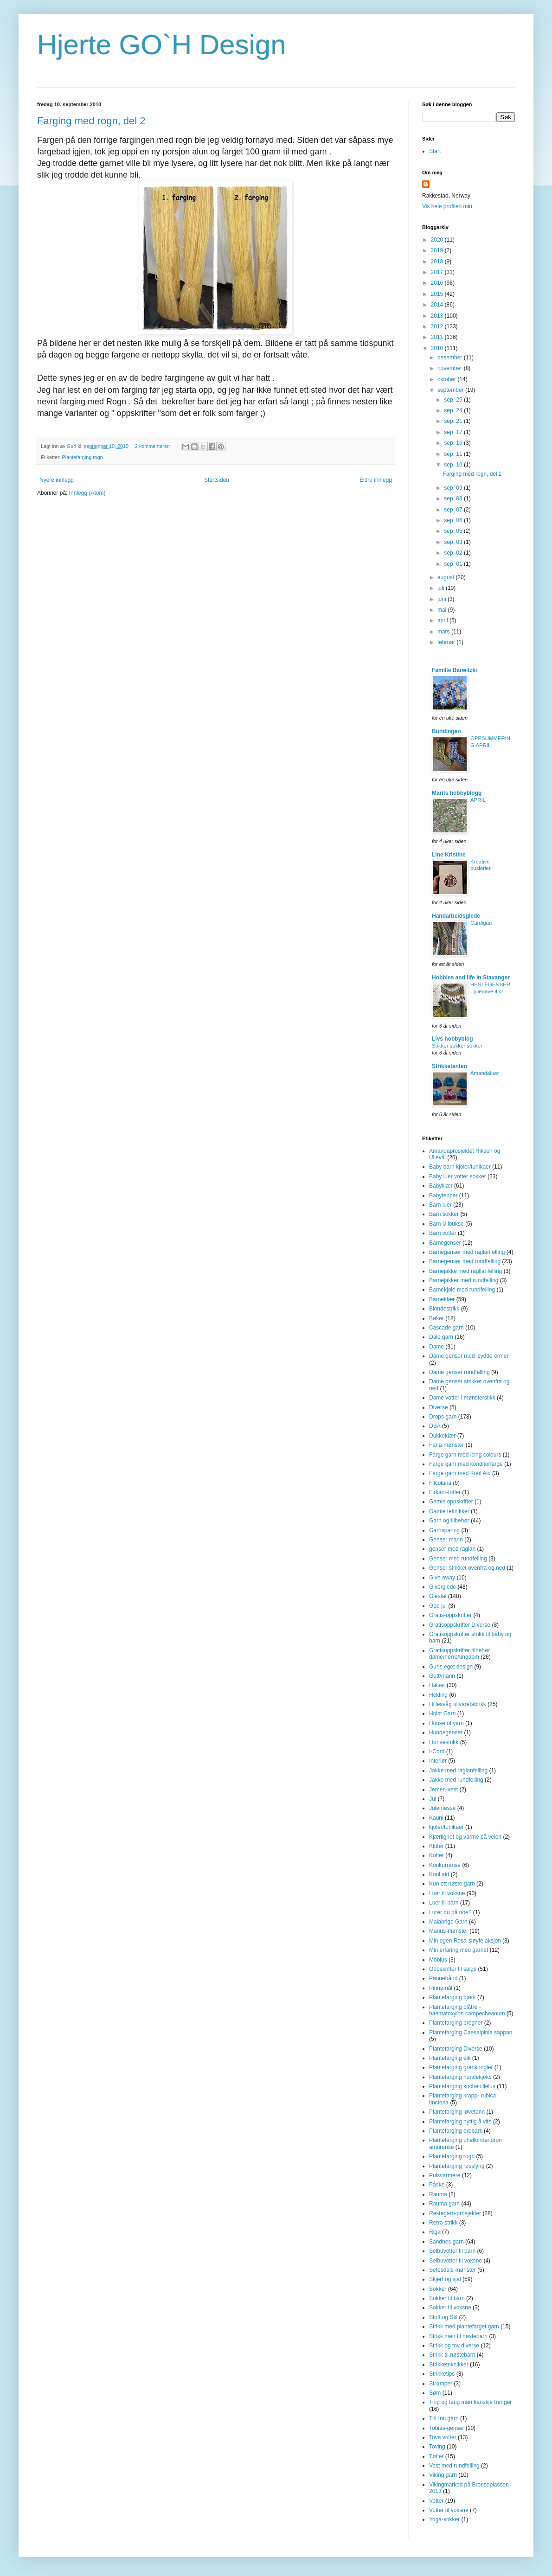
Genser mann (446, 1539)
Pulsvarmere (444, 2175)
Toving (437, 2446)
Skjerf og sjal (445, 2279)
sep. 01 (454, 564)
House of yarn (446, 1723)
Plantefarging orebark (455, 2131)
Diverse (438, 1407)
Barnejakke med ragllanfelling (465, 1271)
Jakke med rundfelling (456, 1780)
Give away (442, 1577)
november (450, 368)
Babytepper (443, 1195)
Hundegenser (445, 1732)
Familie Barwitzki (454, 670)
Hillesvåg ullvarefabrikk (457, 1704)
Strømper (440, 2383)
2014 (438, 304)
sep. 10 (454, 464)
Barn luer (440, 1205)
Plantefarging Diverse (455, 2048)
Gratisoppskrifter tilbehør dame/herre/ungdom (459, 1653)
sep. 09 (454, 488)
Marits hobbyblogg (456, 793)
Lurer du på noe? (450, 1912)
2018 (438, 261)
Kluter (436, 1846)
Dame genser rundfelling (459, 1372)
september (451, 390)
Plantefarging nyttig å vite (460, 2121)
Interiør (438, 1761)
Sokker (437, 2289)
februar (446, 642)
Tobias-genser (446, 2428)
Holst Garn (442, 1713)
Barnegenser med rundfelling (465, 1261)
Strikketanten (449, 1066)
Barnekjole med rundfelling (462, 1289)
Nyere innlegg (56, 480)
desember (450, 357)
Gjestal (437, 1596)
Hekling (438, 1695)
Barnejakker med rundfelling (463, 1280)
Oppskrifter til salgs (452, 1969)
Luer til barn (443, 1902)
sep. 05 (454, 531)
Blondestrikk (444, 1308)
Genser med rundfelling (458, 1558)
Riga (435, 2232)
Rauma (438, 2194)
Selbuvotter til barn (452, 2251)
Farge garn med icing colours (465, 1454)
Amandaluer (484, 1073)
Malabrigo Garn (448, 1921)
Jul (432, 1799)
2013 (438, 316)
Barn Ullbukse (446, 1224)
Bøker (436, 1318)
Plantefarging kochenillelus (462, 2086)
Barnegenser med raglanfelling (467, 1252)
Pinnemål (440, 1988)
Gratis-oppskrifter (450, 1615)
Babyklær (441, 1186)
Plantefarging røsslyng (456, 2166)
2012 (438, 326)
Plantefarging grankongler (461, 2067)
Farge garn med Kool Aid (460, 1473)
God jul (438, 1606)
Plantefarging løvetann (457, 2112)
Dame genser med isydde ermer (468, 1356)
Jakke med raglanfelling (458, 1770)
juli (441, 588)
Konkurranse (445, 1865)
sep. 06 (454, 520)
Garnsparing (444, 1530)
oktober (447, 379)
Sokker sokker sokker (457, 1045)
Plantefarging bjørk (452, 1997)
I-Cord (436, 1751)
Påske (436, 2184)
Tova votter (442, 2437)
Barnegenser (445, 1243)
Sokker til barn (447, 2298)
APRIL (478, 800)
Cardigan (481, 923)
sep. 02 (454, 553)
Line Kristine (449, 854)
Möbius (438, 1959)
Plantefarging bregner (455, 2023)
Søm (435, 2393)
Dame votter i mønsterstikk (462, 1397)
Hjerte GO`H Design (161, 44)
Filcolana (440, 1483)
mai (442, 610)
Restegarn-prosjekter (455, 2213)
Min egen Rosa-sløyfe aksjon (465, 1940)
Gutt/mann (442, 1676)
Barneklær (442, 1299)
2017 (438, 272)
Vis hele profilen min (447, 206)
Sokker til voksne (450, 2307)
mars (444, 631)
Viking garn (443, 2475)
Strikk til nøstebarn (452, 2355)
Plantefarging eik (449, 2058)
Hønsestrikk (443, 1742)
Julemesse (442, 1808)
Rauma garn (444, 2203)
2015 (438, 294)
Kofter (436, 1855)
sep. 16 (454, 443)
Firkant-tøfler (445, 1492)
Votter (436, 2501)
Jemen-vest (443, 1789)
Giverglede (442, 1587)
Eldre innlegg (375, 480)
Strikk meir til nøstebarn (458, 2336)
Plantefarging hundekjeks (460, 2077)
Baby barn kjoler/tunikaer (460, 1166)
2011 (438, 337)
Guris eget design (451, 1666)
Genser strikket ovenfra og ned (467, 1568)
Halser (437, 1685)
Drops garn (442, 1416)
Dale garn (441, 1337)
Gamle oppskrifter (451, 1501)
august (446, 577)
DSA (435, 1426)
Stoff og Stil (443, 2317)
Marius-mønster (448, 1931)
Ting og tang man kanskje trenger (470, 2402)
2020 (438, 240)
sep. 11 (454, 454)
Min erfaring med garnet (458, 1950)
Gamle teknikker (449, 1511)
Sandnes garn (446, 2241)
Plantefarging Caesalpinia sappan (470, 2032)
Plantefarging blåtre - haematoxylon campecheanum (467, 2010)
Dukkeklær (442, 1435)
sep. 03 (454, 542)
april (443, 620)
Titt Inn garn (444, 2418)
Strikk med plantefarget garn (464, 2326)
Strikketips (442, 2374)
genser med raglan (452, 1549)
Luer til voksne (447, 1893)
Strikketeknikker (449, 2364)
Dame (436, 1346)
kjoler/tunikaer (446, 1827)
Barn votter (442, 1233)
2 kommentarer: (153, 446)
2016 (438, 283)
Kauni (436, 1818)
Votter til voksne (449, 2510)
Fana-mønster (446, 1445)
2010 (438, 348)
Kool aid (439, 1874)
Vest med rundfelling (454, 2465)
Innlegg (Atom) (87, 493)
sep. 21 (454, 421)
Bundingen (446, 731)
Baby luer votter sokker (457, 1176)
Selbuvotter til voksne (455, 2260)
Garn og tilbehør (449, 1520)
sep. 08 (454, 498)
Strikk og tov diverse (454, 2345)
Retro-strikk (443, 2222)
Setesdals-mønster (452, 2270)
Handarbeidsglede (456, 916)
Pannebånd (443, 1978)
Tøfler (436, 2456)
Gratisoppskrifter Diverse (459, 1625)
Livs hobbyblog (452, 1039)
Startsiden (216, 480)
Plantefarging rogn (82, 457)
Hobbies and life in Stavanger (471, 977)
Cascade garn (446, 1327)
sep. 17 (454, 432)
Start (435, 151)
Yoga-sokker (444, 2519)
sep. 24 (454, 410)
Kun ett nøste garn (452, 1883)
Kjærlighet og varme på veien (465, 1837)
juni (442, 599)
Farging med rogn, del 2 (91, 121)
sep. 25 (454, 399)
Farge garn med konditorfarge (466, 1464)
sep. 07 (454, 509)
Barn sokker (444, 1214)
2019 (438, 250)
